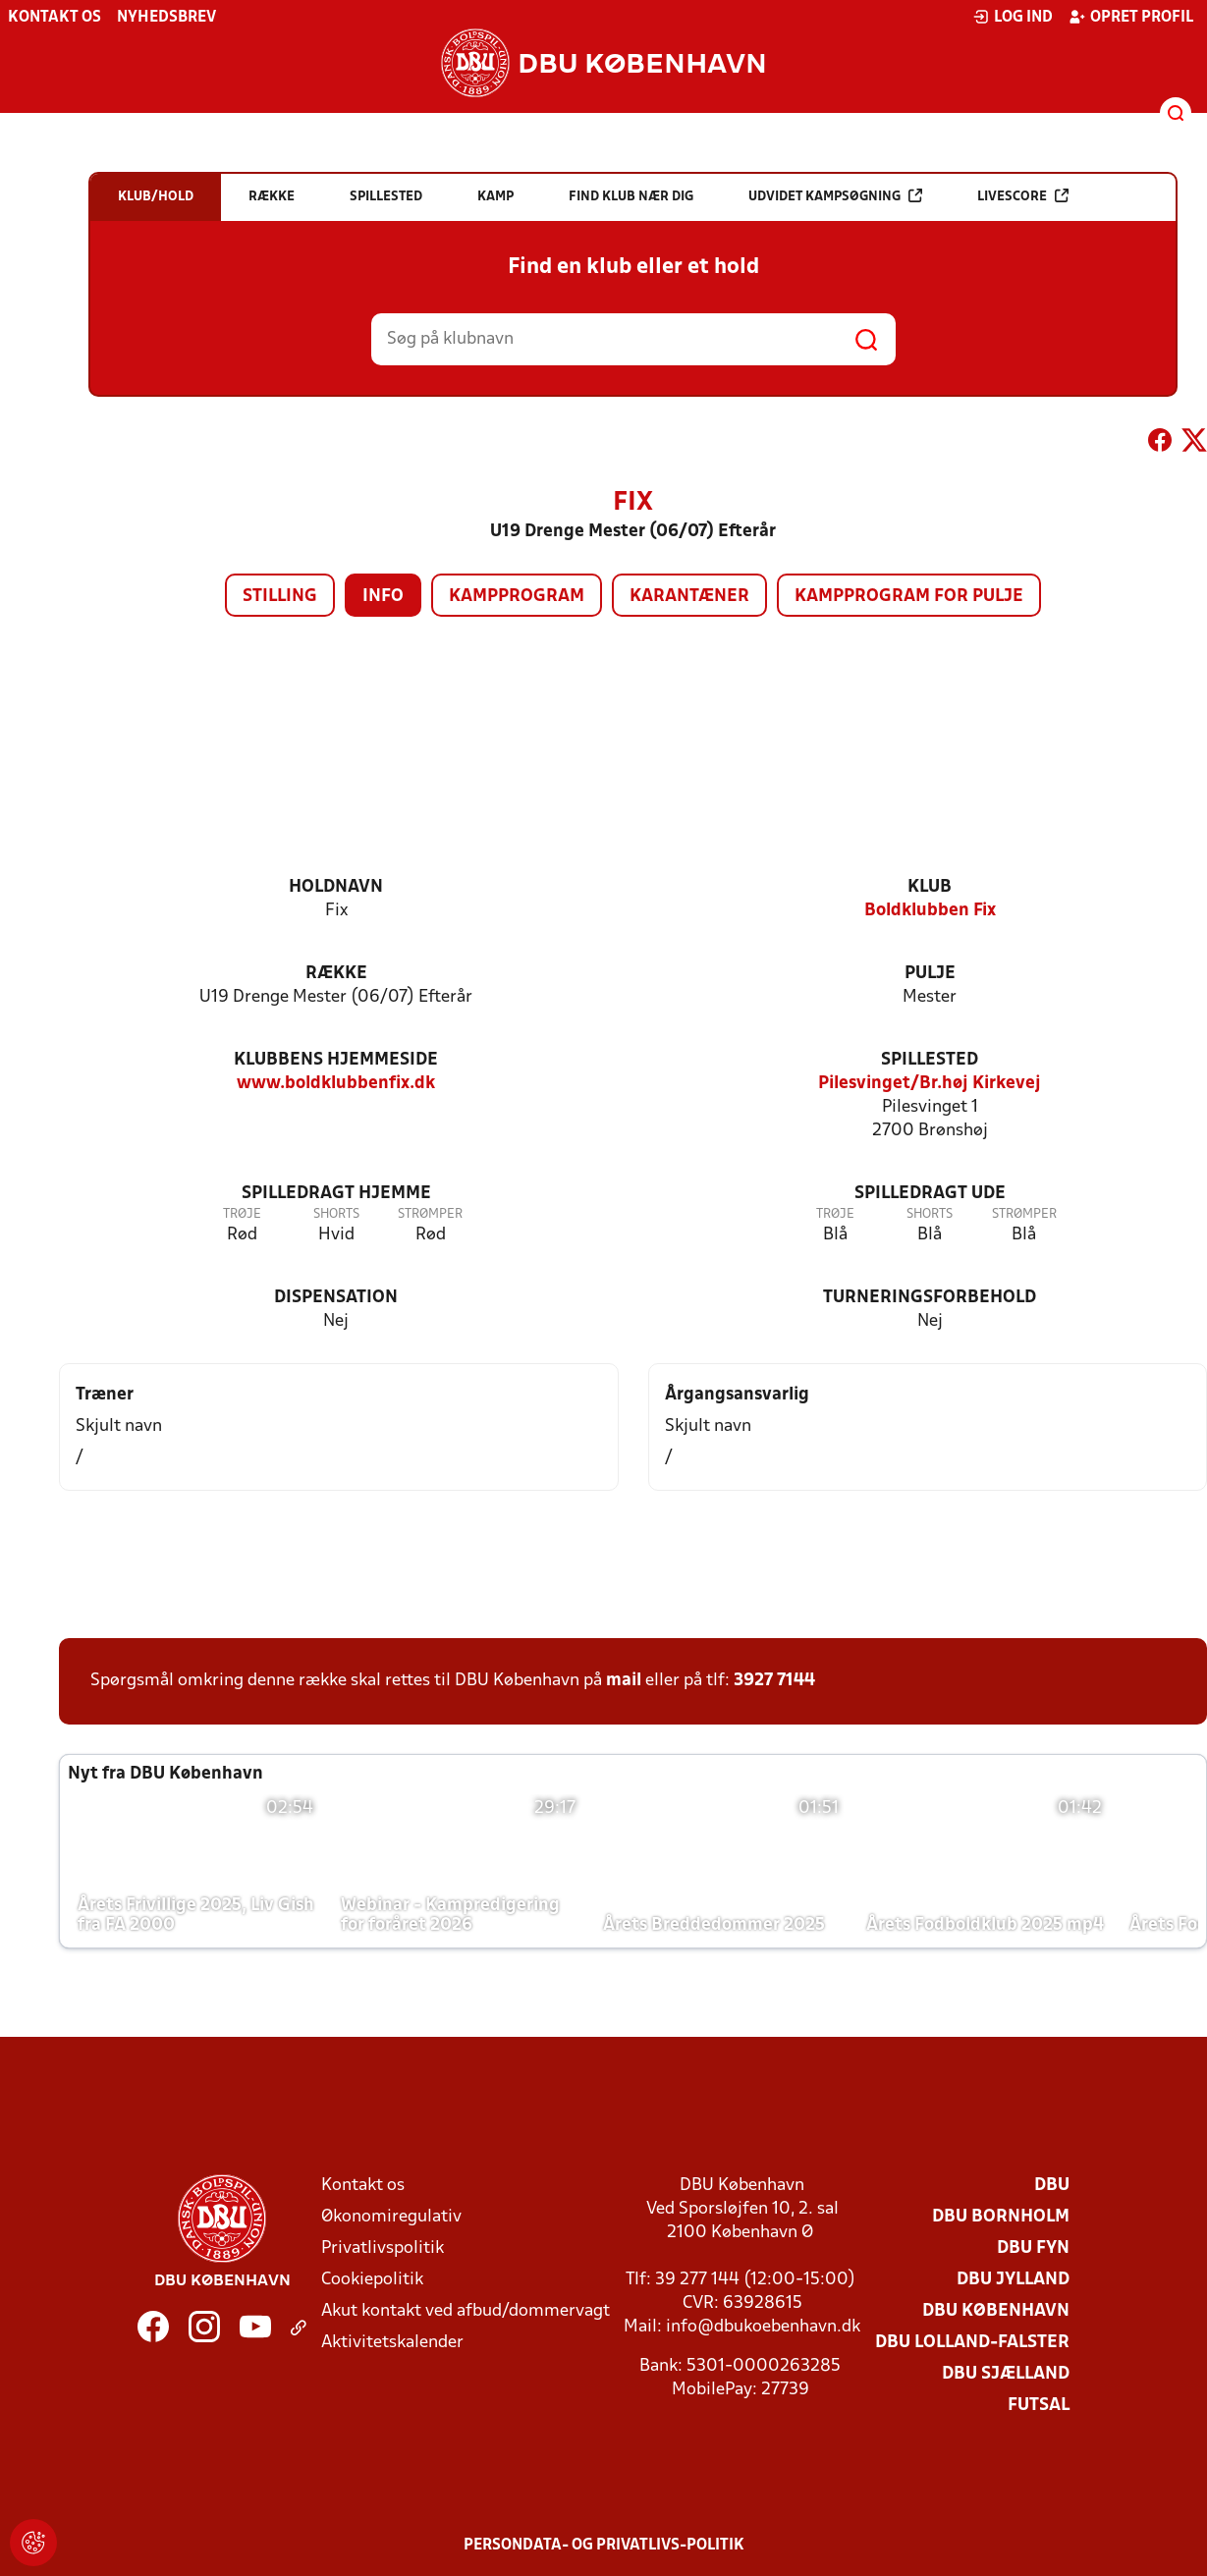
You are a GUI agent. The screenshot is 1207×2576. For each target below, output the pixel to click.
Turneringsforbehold (929, 1297)
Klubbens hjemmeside (336, 1060)
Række (336, 973)
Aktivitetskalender (392, 2342)
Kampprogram (516, 596)
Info (383, 596)
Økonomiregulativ (391, 2217)
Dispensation (336, 1297)
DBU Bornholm (1001, 2217)
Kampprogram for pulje (909, 596)
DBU (1052, 2185)
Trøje (242, 1214)
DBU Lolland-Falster (972, 2342)
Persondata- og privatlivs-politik (604, 2545)
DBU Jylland (1013, 2280)
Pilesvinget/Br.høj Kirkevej (929, 1083)
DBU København (996, 2311)
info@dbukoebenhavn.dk (763, 2327)
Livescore (1023, 196)
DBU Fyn (1033, 2248)
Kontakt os (54, 18)
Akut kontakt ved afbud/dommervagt (465, 2311)
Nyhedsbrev (166, 18)
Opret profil (1131, 17)
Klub (929, 887)
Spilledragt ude (930, 1193)
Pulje (930, 973)
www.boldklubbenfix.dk (336, 1083)
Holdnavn (336, 887)
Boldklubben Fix (930, 911)
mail (623, 1680)
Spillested (929, 1060)
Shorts (336, 1214)
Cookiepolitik (372, 2280)
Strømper (430, 1214)
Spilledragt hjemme (336, 1193)
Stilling (280, 596)
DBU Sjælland (1006, 2374)
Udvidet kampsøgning (835, 196)
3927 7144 (774, 1680)
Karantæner (689, 596)
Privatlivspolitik (382, 2248)
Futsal (1039, 2405)
